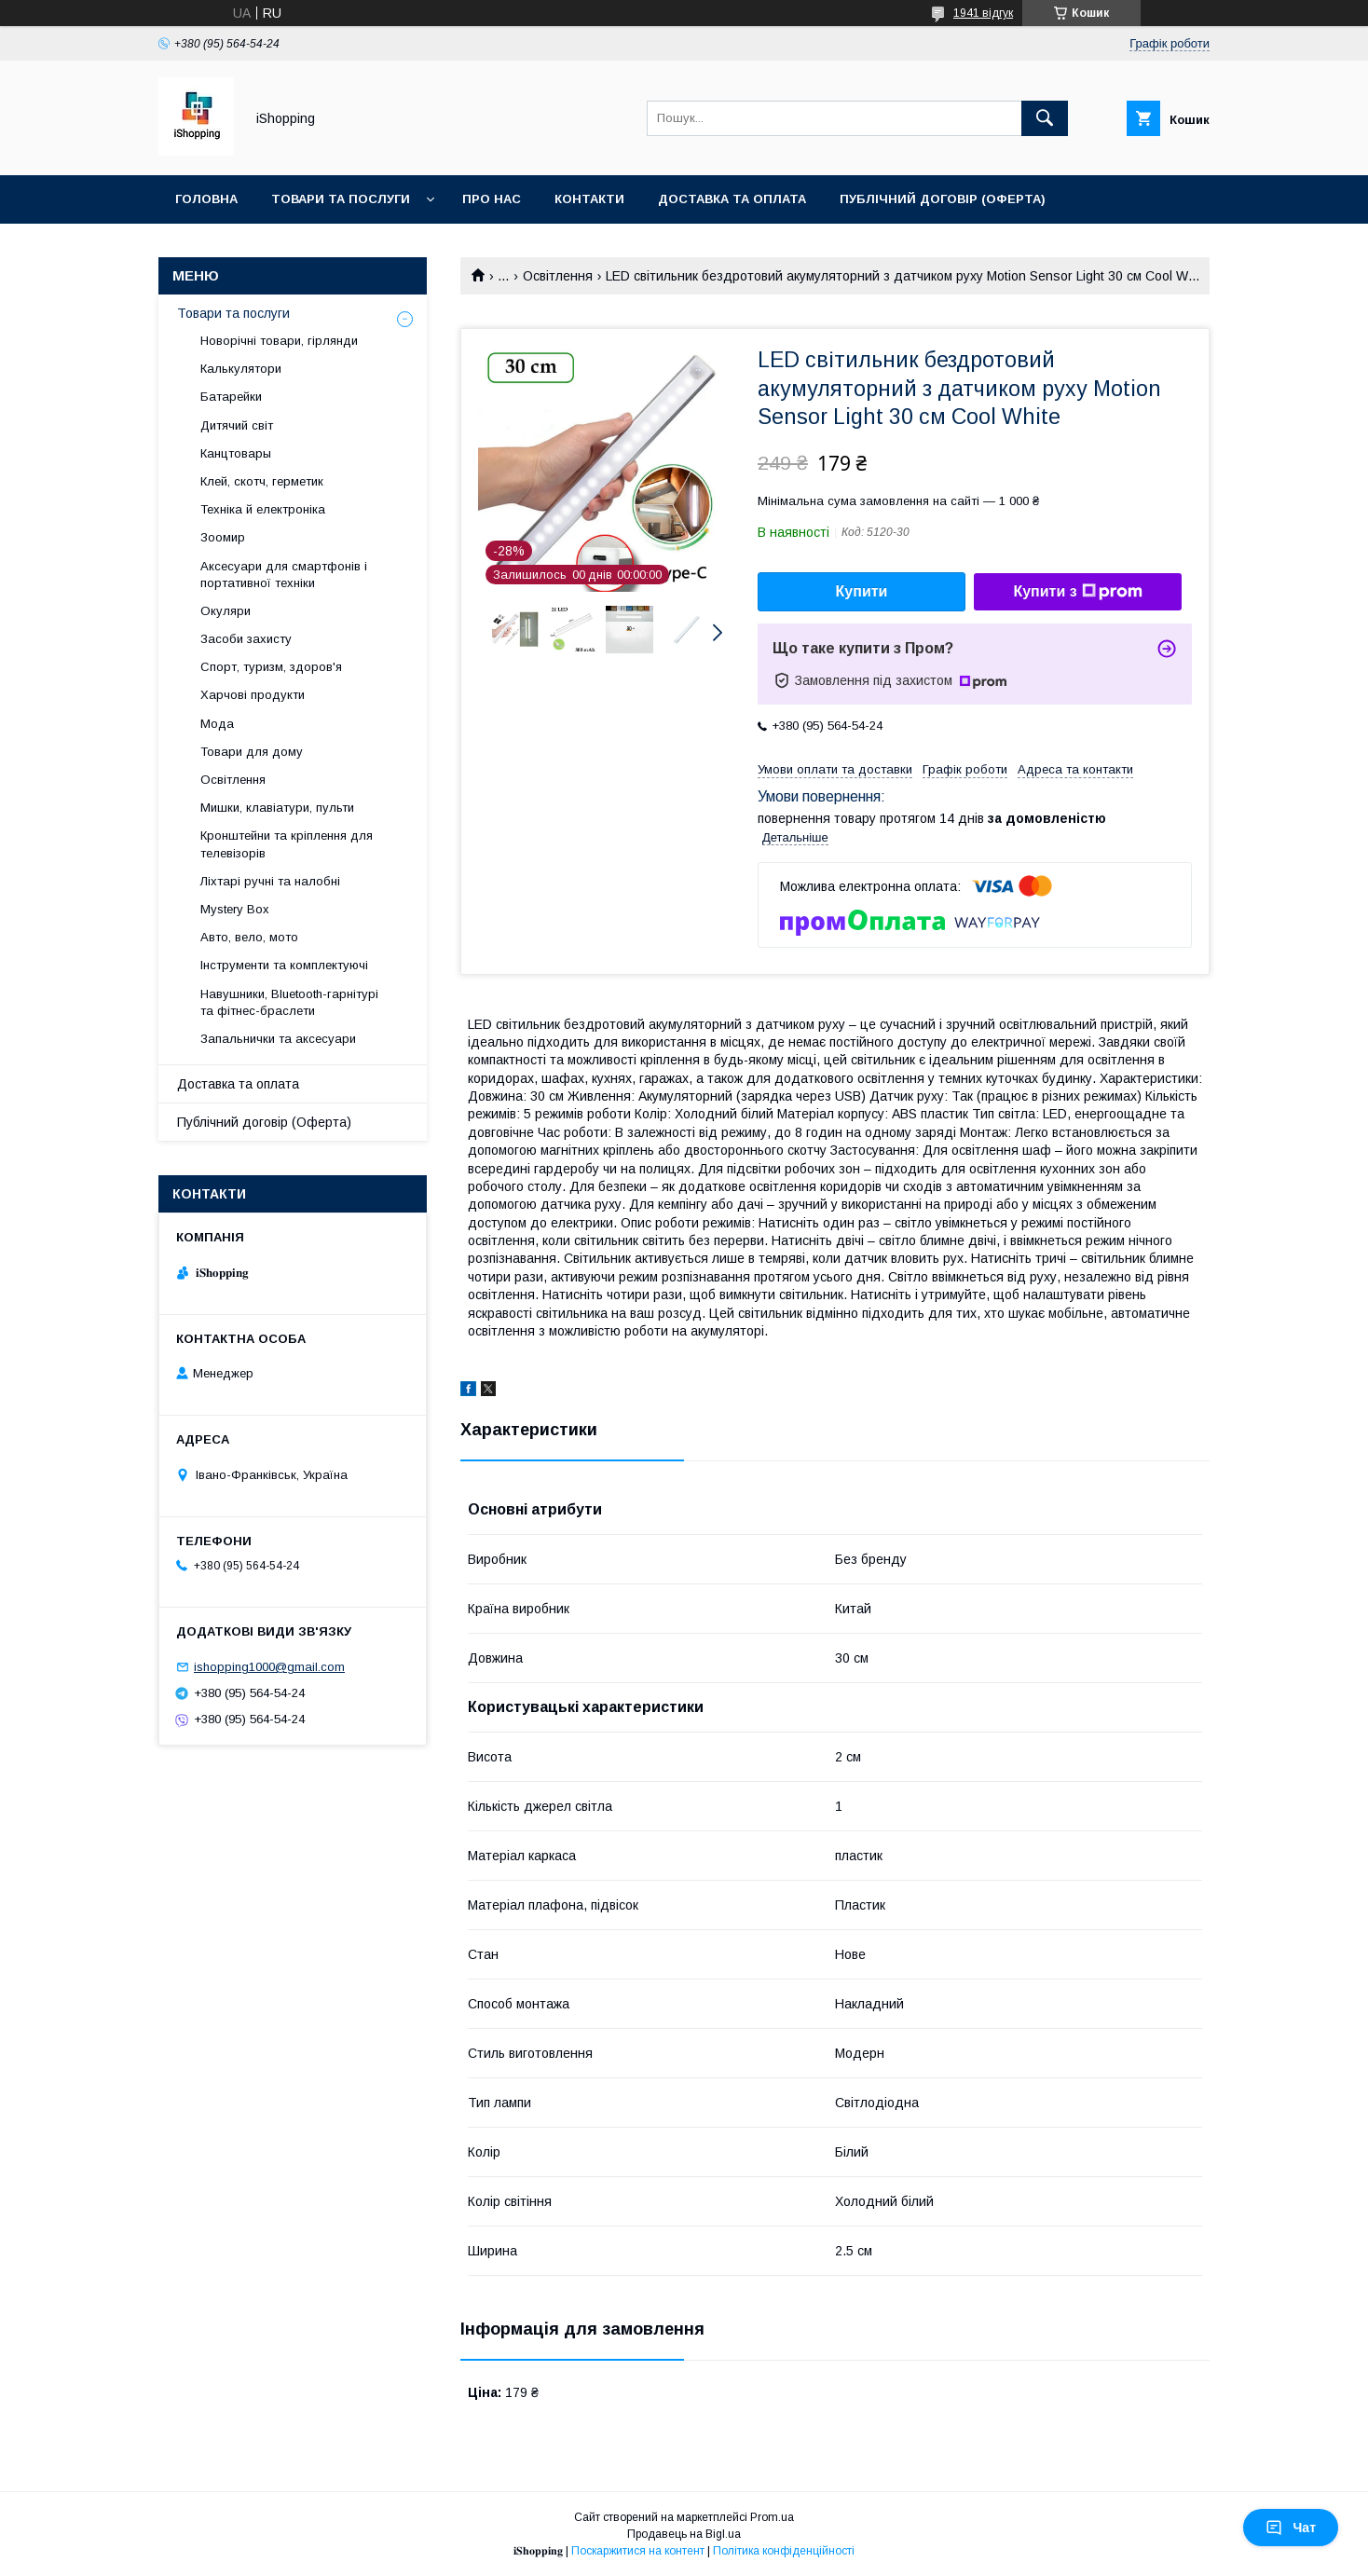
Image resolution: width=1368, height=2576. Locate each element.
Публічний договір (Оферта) (264, 1122)
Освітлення (558, 275)
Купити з (1077, 591)
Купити (862, 591)
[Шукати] (1044, 118)
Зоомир (222, 537)
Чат (1290, 2527)
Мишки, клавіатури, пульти (277, 808)
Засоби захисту (246, 639)
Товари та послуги (340, 199)
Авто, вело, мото (249, 937)
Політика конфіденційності (784, 2550)
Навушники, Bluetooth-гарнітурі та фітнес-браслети (289, 1002)
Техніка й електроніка (262, 509)
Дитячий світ (236, 425)
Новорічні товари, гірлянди (279, 341)
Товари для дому (251, 752)
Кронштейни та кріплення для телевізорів (286, 844)
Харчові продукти (252, 695)
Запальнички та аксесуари (278, 1039)
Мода (217, 724)
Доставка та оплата (732, 199)
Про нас (491, 199)
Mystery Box (234, 909)
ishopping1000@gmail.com (269, 1667)
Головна (206, 199)
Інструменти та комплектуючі (284, 965)
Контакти (589, 199)
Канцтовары (235, 453)
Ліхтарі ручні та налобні (270, 881)
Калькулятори (240, 369)
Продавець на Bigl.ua (684, 2534)
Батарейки (231, 397)
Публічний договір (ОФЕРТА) (943, 199)
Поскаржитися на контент (638, 2550)
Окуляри (225, 611)
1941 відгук (983, 13)
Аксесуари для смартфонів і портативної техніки (283, 574)
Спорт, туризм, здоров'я (271, 667)
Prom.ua (772, 2517)
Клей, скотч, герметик (261, 481)
